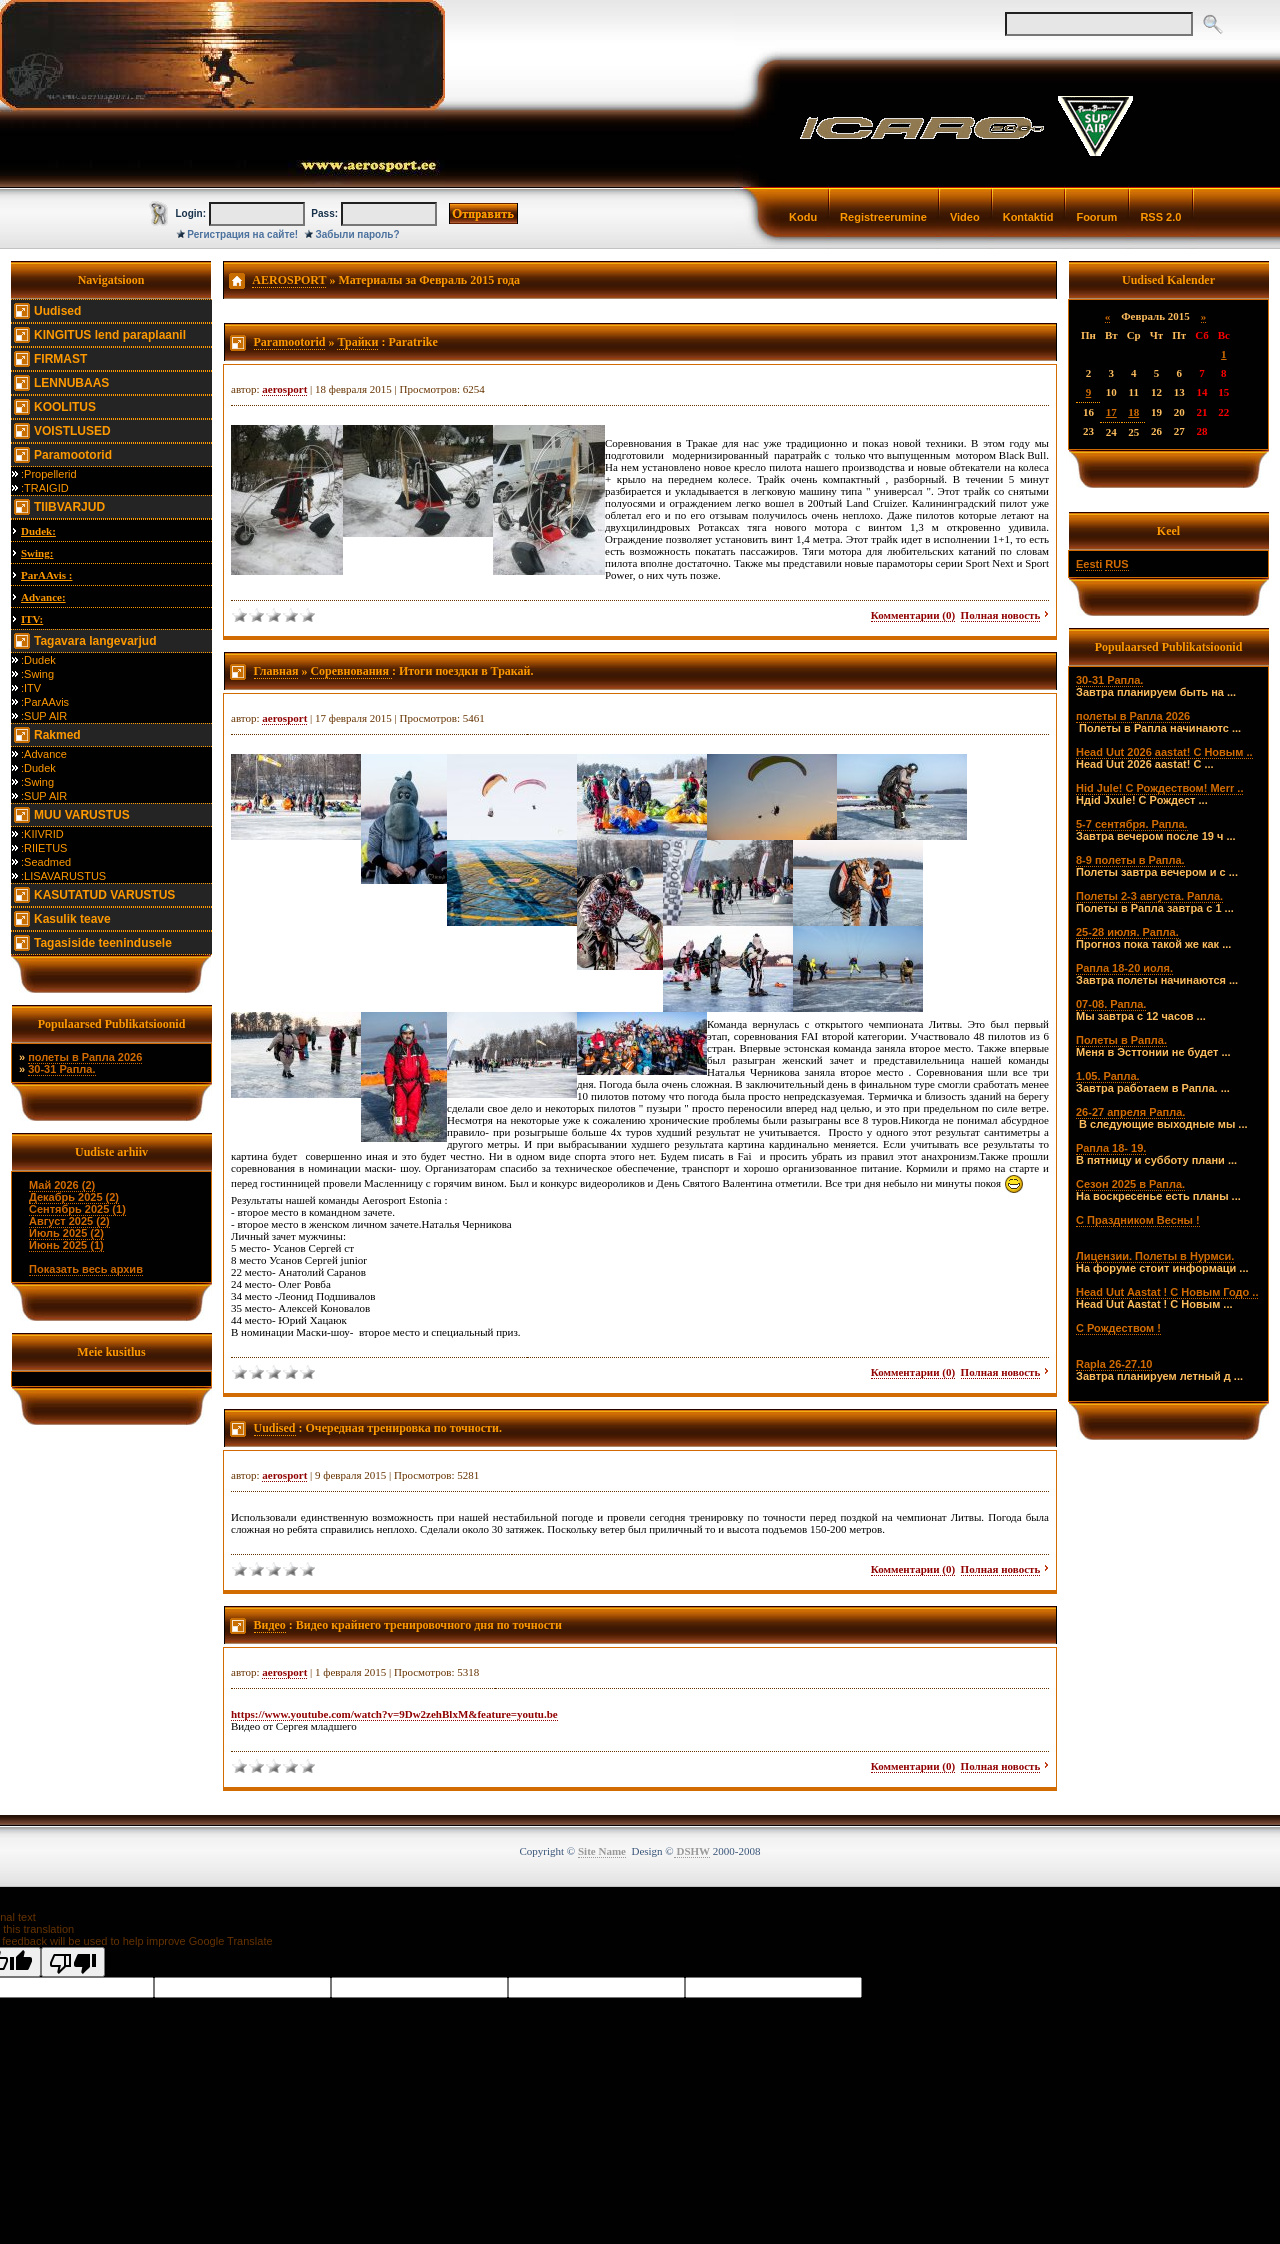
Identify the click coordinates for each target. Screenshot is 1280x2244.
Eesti (1089, 564)
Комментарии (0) (913, 615)
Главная (276, 671)
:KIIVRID (42, 834)
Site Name (602, 1851)
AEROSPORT (289, 280)
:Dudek (38, 660)
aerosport (284, 389)
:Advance (44, 754)
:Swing (37, 674)
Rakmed (57, 735)
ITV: (32, 619)
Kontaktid (1028, 217)
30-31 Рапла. (61, 1069)
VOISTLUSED (72, 431)
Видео (270, 1625)
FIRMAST (60, 359)
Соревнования (351, 671)
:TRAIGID (45, 488)
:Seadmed (46, 862)
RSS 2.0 (1160, 217)
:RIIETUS (44, 848)
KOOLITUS (65, 407)
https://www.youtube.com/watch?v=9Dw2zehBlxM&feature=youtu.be (394, 1714)
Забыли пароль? (358, 234)
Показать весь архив (86, 1269)
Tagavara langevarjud (95, 641)
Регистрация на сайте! (242, 234)
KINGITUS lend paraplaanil (110, 335)
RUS (1116, 564)
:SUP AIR (44, 716)
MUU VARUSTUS (82, 815)
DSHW (692, 1851)
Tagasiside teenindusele (103, 943)
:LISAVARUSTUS (63, 876)
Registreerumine (883, 217)
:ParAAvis (45, 702)
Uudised (57, 311)
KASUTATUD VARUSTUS (104, 895)
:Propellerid (49, 474)
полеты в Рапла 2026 (85, 1057)
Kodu (803, 217)
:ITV (31, 688)
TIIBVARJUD (69, 507)
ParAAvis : (46, 575)
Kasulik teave (72, 919)
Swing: (37, 553)
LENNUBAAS (71, 383)
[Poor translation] (73, 1962)
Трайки (357, 342)
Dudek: (38, 531)
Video (965, 217)
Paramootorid (73, 455)
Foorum (1096, 217)
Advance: (43, 597)
